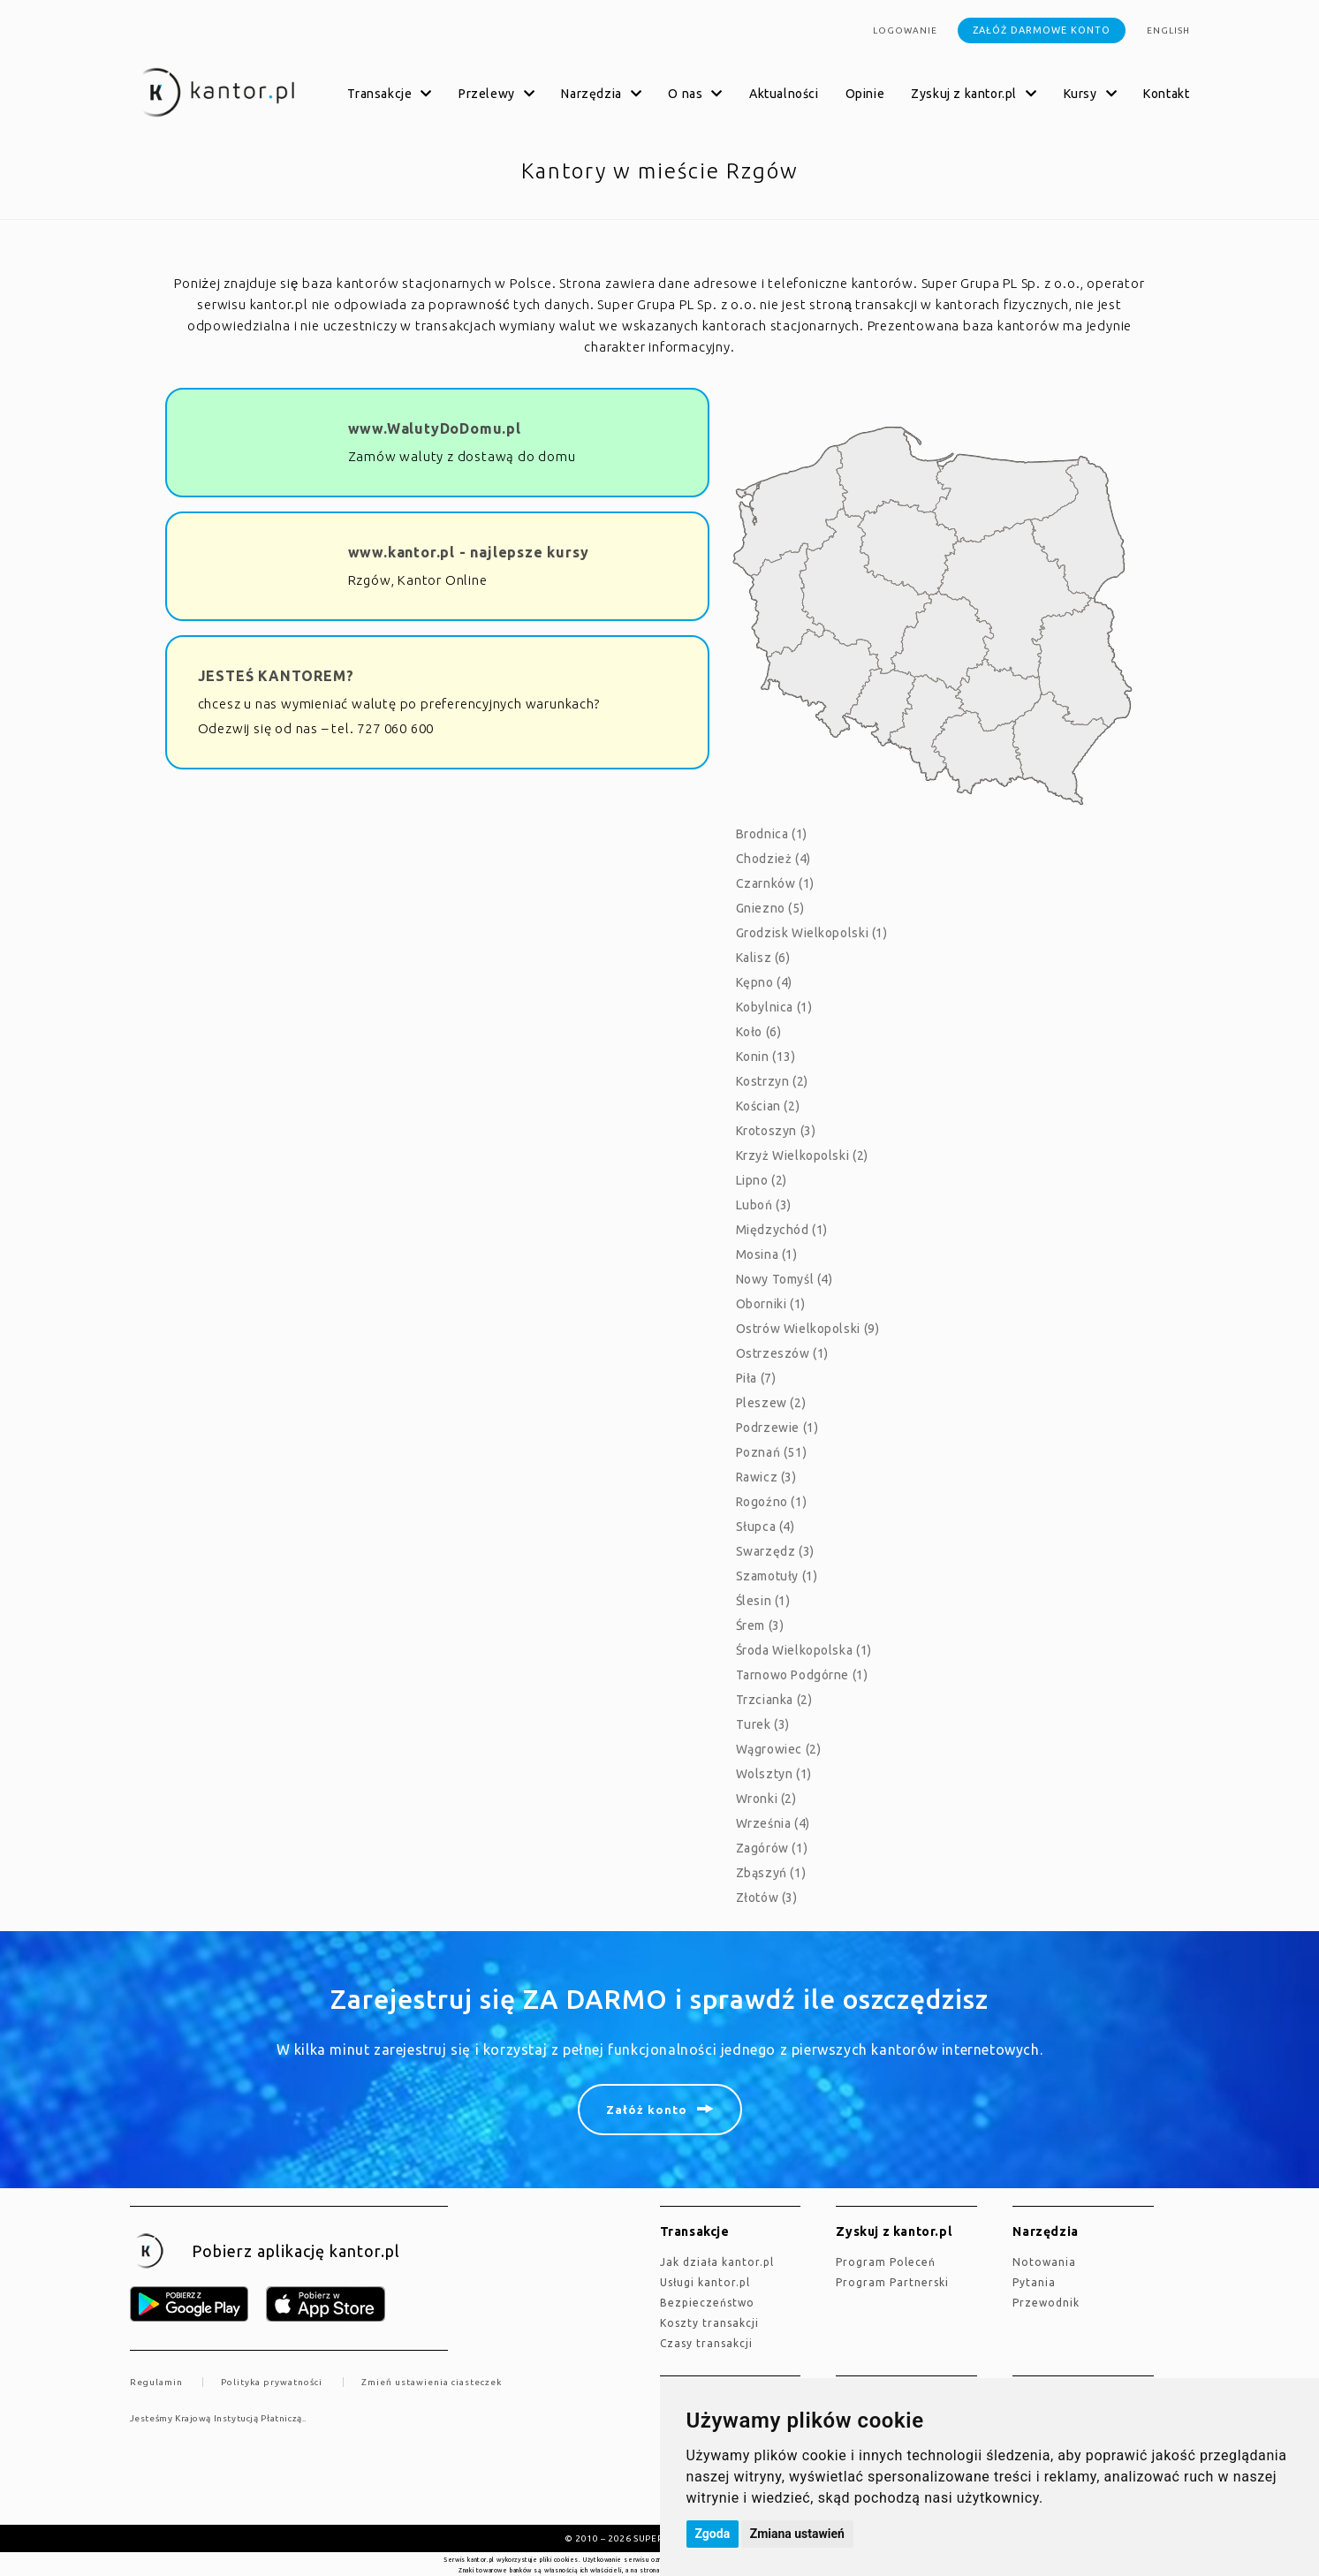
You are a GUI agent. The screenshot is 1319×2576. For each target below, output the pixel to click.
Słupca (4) (765, 1526)
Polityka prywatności (271, 2382)
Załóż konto (646, 2109)
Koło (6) (759, 1032)
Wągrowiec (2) (779, 1749)
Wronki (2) (766, 1799)
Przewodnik (1046, 2302)
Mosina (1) (767, 1254)
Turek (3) (763, 1724)
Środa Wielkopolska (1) (804, 1650)
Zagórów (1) (772, 1848)
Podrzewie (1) (777, 1428)
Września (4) (773, 1823)
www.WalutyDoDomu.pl (434, 428)
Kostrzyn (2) (772, 1081)
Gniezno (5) (770, 908)
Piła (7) (756, 1378)
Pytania (1034, 2282)
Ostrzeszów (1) (782, 1353)
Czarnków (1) (775, 883)
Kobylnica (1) (774, 1007)
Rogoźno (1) (771, 1502)
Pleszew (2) (771, 1403)
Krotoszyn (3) (776, 1131)
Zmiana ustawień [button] (797, 2534)
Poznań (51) (771, 1452)
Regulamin (156, 2382)
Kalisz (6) (763, 958)
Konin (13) (766, 1056)
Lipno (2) (761, 1180)
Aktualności (784, 94)
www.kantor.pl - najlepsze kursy (468, 552)
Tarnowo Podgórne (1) (802, 1675)
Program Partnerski (892, 2282)
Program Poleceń (886, 2262)
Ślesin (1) (763, 1601)
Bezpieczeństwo (707, 2302)
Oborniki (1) (771, 1304)
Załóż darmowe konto (1042, 30)
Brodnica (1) (771, 834)
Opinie (865, 94)
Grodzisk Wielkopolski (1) (812, 933)
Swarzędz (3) (775, 1551)
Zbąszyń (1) (771, 1873)
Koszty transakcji (709, 2323)
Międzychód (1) (782, 1230)
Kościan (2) (768, 1106)
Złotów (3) (767, 1897)
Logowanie (905, 30)
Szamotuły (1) (777, 1576)
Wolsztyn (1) (774, 1774)
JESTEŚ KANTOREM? (276, 676)
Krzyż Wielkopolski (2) (802, 1155)
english (1168, 30)
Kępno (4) (764, 982)
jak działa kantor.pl (717, 2262)
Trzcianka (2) (774, 1700)
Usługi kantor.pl (705, 2282)
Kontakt (1166, 94)
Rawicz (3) (766, 1477)
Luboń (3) (764, 1205)
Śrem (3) (760, 1625)
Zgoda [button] (713, 2534)
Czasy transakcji (706, 2343)
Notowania (1044, 2262)
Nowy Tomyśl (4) (784, 1279)
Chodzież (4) (773, 859)
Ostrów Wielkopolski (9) (808, 1329)
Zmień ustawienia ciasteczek (431, 2382)
